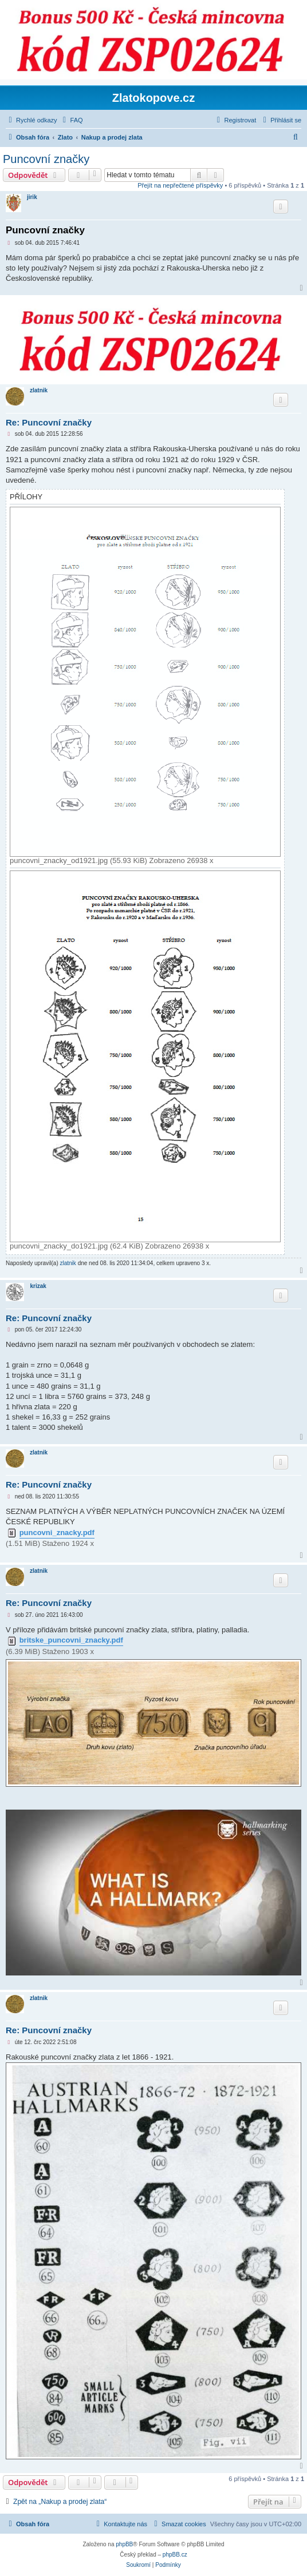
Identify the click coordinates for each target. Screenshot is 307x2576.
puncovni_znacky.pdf (57, 1532)
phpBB (124, 2544)
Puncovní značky (46, 159)
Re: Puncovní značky (49, 422)
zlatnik (39, 390)
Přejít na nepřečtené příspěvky (180, 185)
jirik (32, 197)
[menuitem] (71, 120)
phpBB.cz (175, 2554)
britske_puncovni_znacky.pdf (71, 1640)
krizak (38, 1286)
